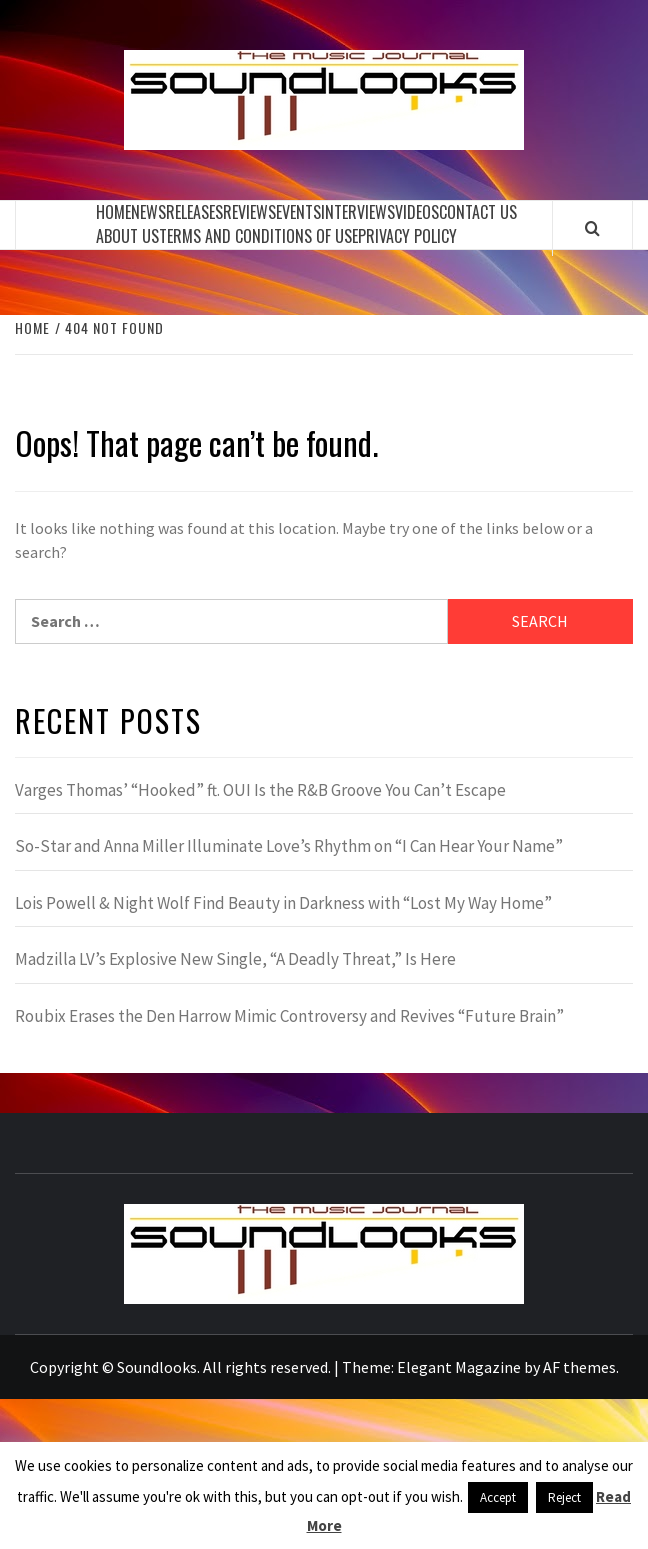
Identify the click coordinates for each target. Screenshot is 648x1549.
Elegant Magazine (459, 1367)
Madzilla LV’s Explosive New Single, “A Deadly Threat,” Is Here (235, 959)
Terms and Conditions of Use (258, 236)
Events (298, 212)
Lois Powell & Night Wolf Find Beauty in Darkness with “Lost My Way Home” (283, 903)
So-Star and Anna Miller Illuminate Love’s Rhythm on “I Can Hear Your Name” (289, 846)
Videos (417, 212)
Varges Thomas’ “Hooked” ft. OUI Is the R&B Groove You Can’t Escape (260, 790)
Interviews (358, 212)
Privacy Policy (407, 236)
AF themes (579, 1367)
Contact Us (478, 212)
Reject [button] (564, 1497)
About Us (127, 236)
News (148, 212)
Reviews (249, 212)
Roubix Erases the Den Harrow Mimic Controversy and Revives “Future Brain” (289, 1016)
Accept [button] (498, 1497)
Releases (194, 212)
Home (113, 212)
